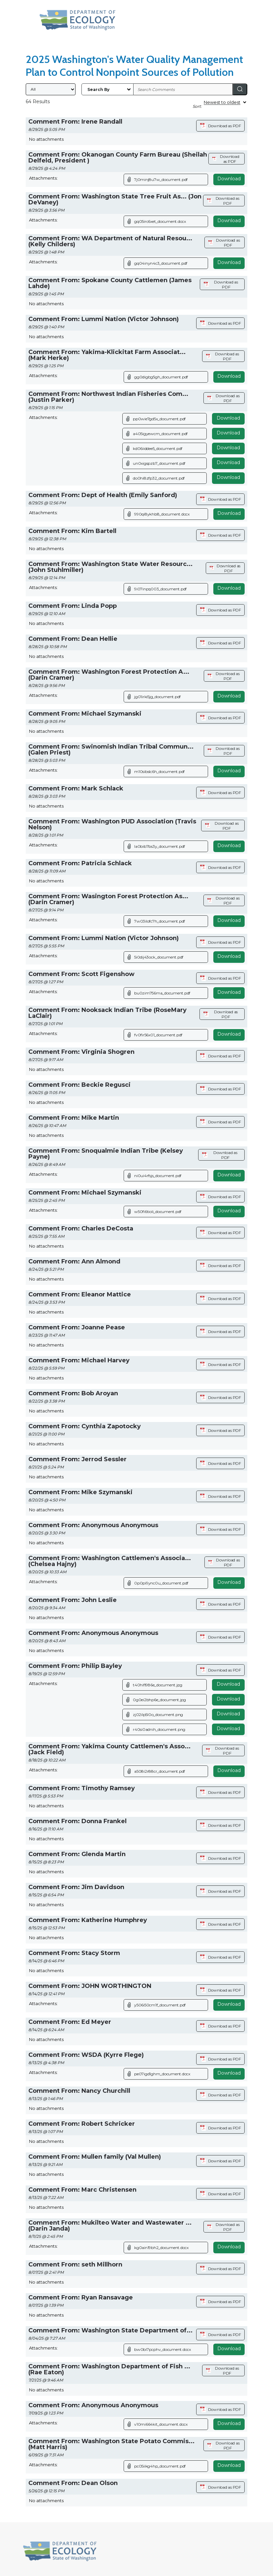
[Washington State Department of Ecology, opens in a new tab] (78, 20)
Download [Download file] (228, 418)
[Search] (240, 89)
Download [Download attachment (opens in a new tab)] (229, 179)
